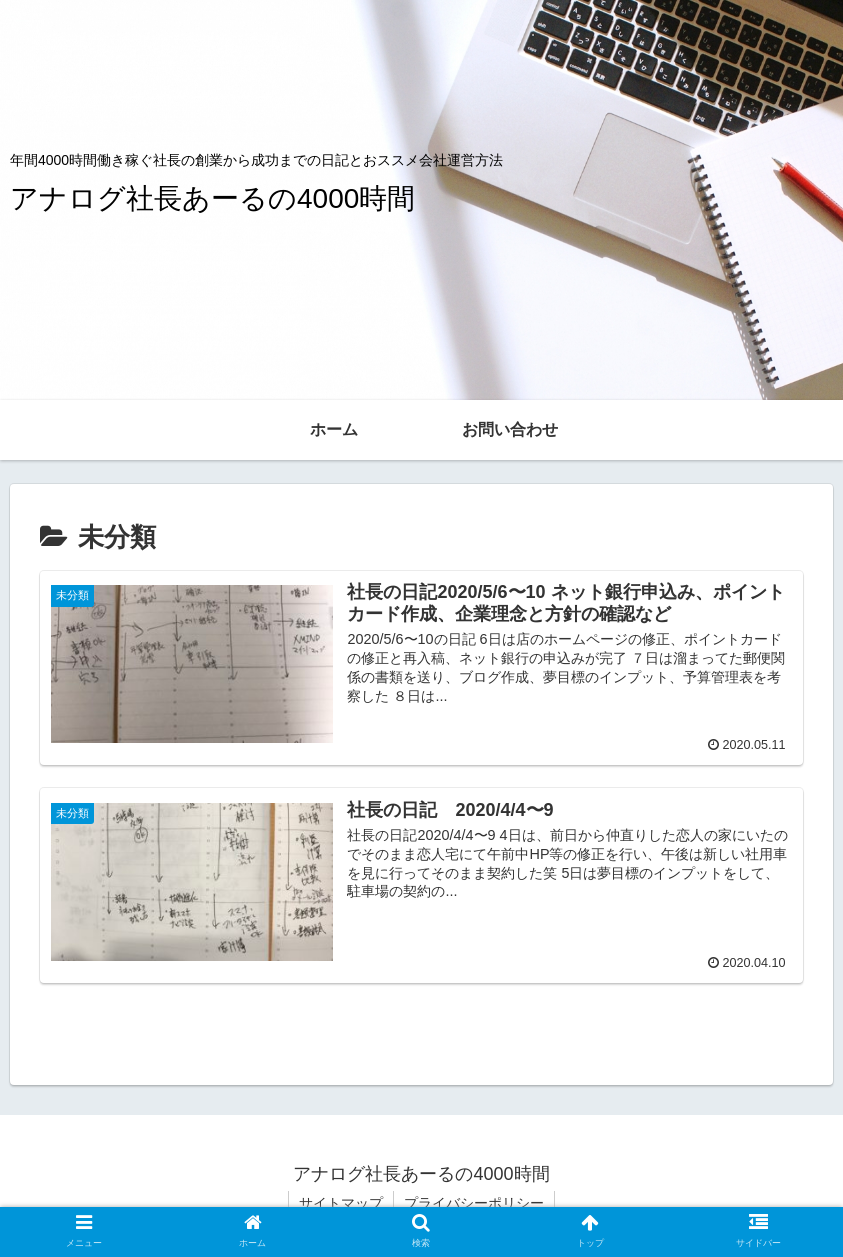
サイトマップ (341, 1203)
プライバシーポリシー (474, 1203)
